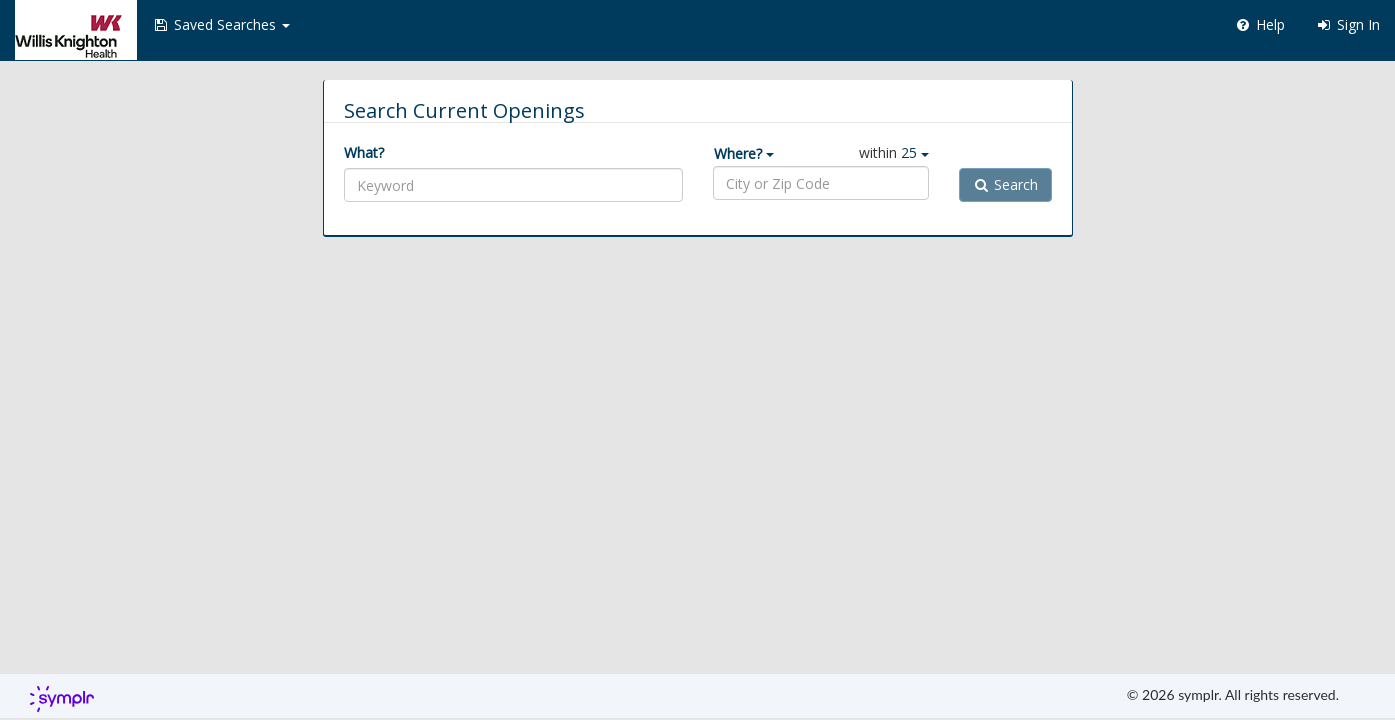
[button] (221, 25)
